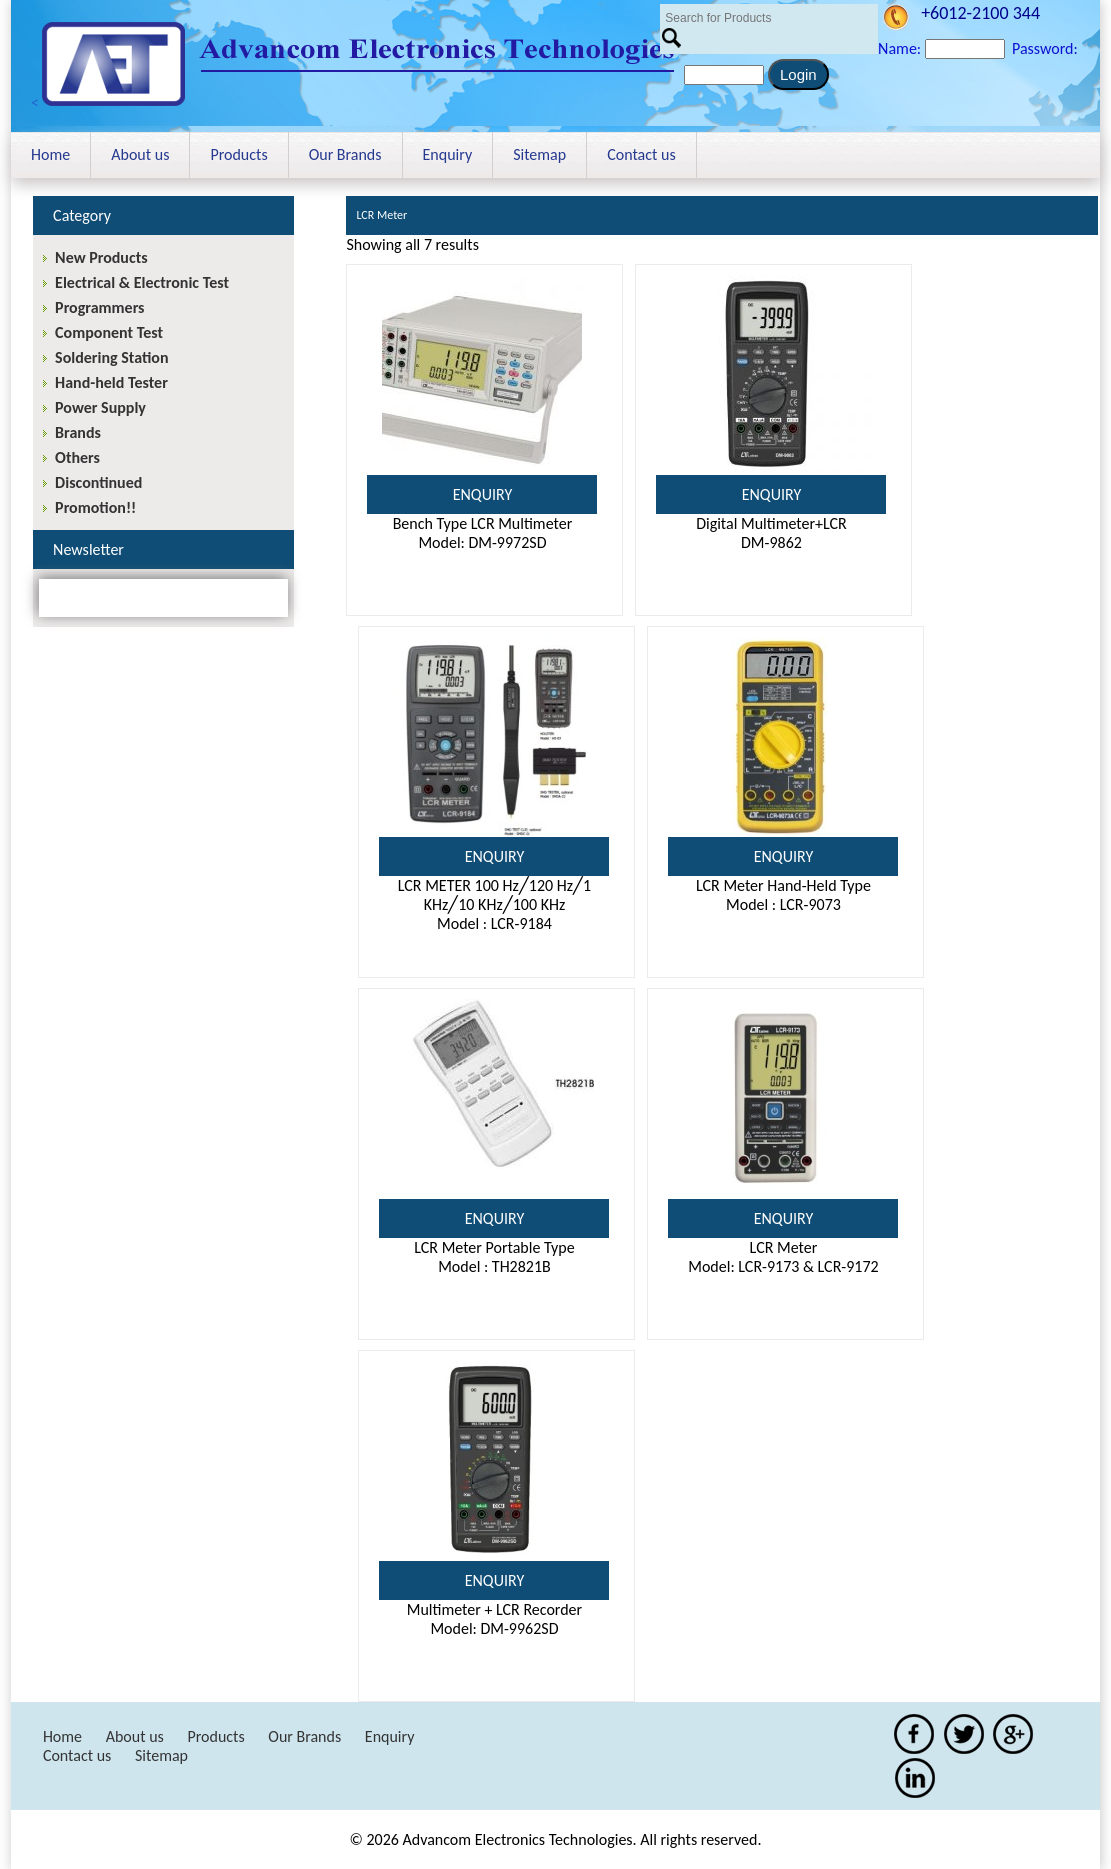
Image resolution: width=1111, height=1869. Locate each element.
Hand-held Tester (111, 382)
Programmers (99, 307)
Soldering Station (111, 357)
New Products (101, 257)
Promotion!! (95, 507)
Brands (78, 432)
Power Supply (100, 407)
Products (238, 154)
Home (50, 154)
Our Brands (345, 154)
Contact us (641, 154)
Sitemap (539, 154)
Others (77, 457)
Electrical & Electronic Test (142, 282)
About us (140, 154)
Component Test (109, 332)
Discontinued (98, 482)
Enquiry (448, 154)
